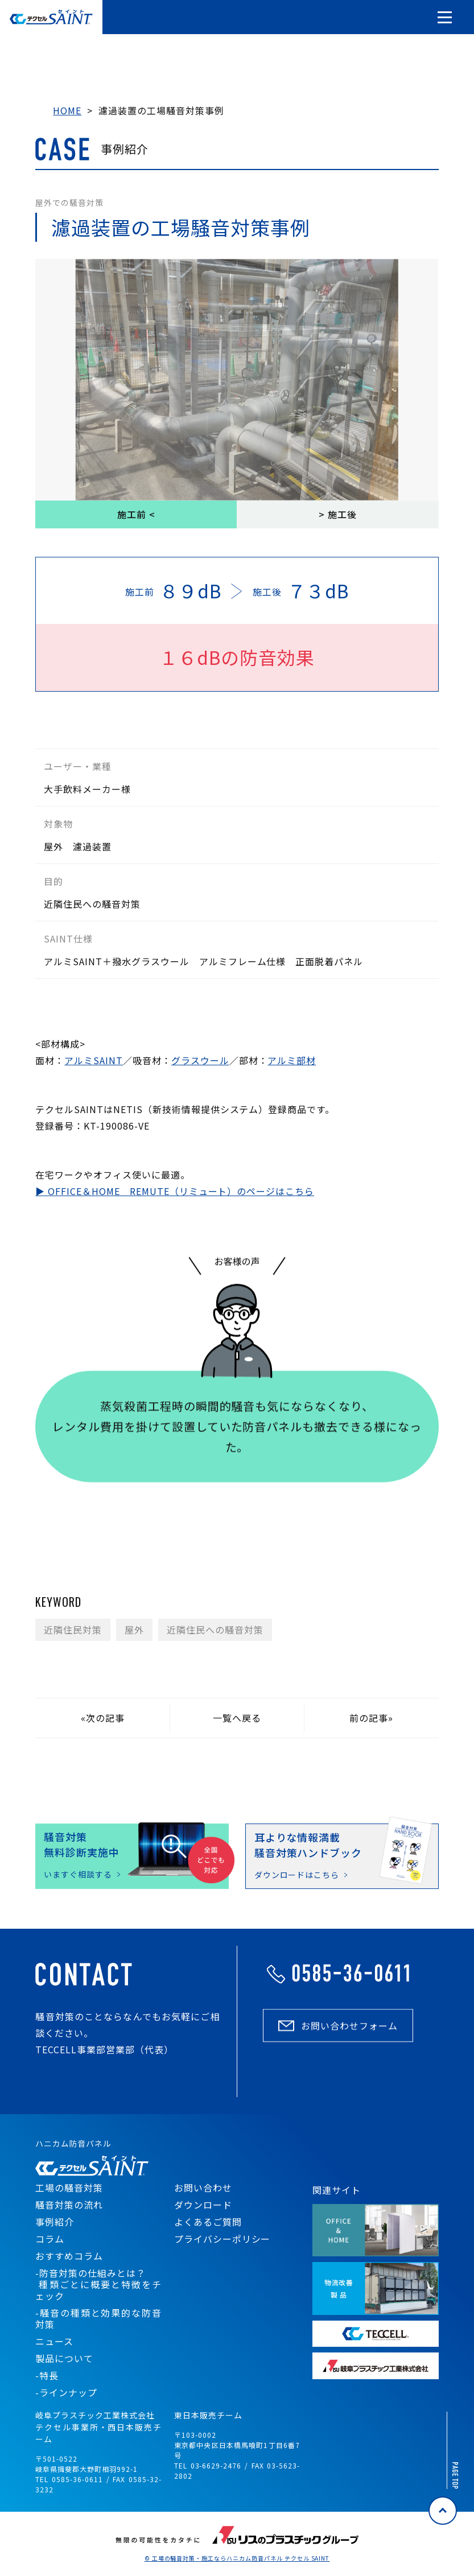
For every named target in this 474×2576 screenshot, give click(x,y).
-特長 (47, 2375)
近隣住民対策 (73, 1629)
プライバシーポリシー (222, 2239)
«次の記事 (103, 1718)
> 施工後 (338, 514)
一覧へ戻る (237, 1718)
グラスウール (200, 1060)
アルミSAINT (93, 1060)
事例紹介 (54, 2221)
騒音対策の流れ (69, 2204)
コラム (49, 2239)
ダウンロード (203, 2204)
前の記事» (371, 1718)
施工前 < (136, 514)
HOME (67, 110)
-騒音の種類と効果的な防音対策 (98, 2318)
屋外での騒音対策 (69, 202)
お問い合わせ (203, 2187)
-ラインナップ (66, 2392)
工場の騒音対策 (69, 2187)
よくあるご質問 (208, 2221)
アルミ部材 (291, 1060)
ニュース (54, 2341)
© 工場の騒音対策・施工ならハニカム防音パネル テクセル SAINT (237, 2558)
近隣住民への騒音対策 (215, 1629)
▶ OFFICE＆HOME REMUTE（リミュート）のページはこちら (174, 1191)
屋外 (134, 1629)
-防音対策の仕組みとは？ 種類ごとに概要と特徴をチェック (98, 2284)
